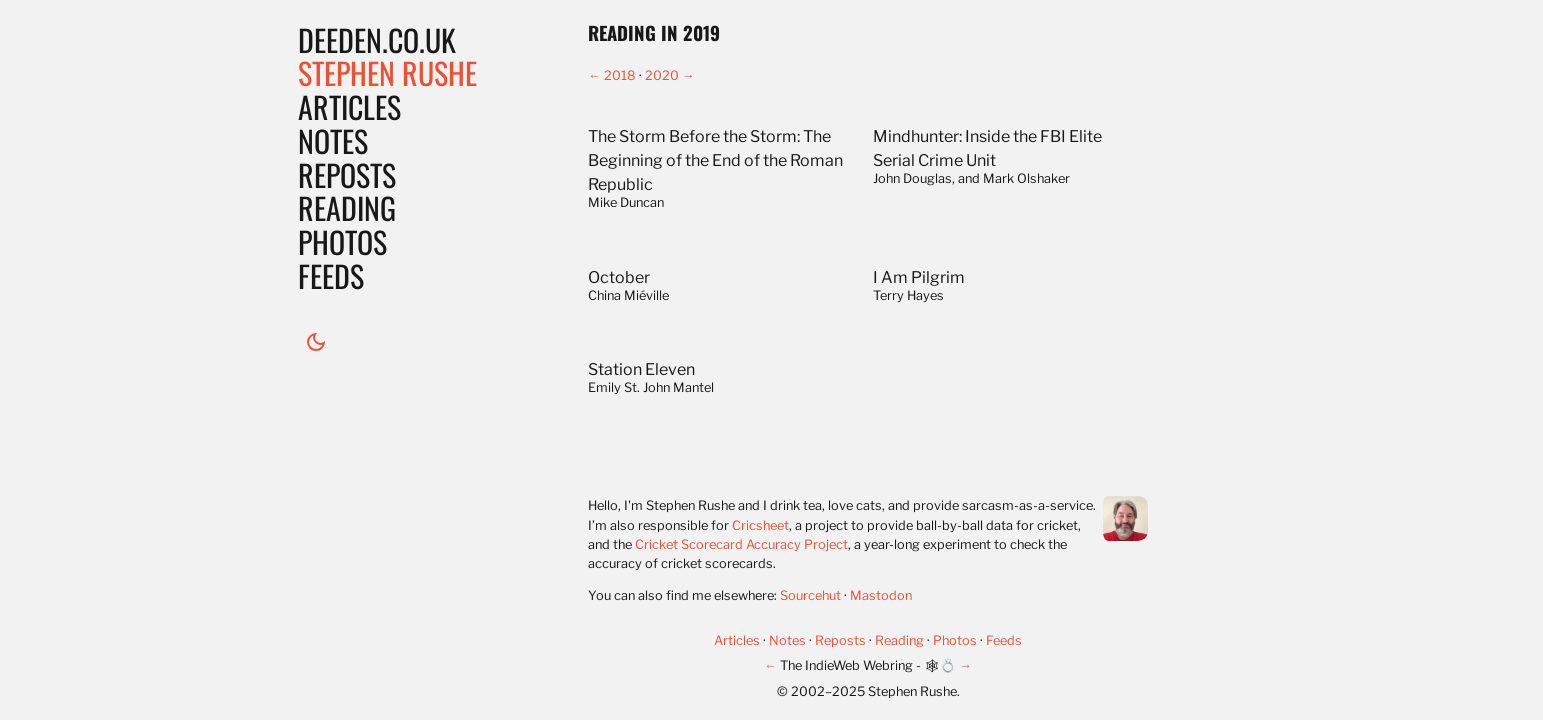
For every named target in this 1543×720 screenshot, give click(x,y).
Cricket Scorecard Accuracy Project (741, 544)
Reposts (347, 174)
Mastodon (881, 595)
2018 (620, 75)
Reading (347, 207)
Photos (342, 241)
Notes (333, 140)
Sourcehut (810, 595)
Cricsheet (760, 525)
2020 (662, 75)
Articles (349, 106)
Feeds (331, 275)
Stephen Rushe (387, 72)
